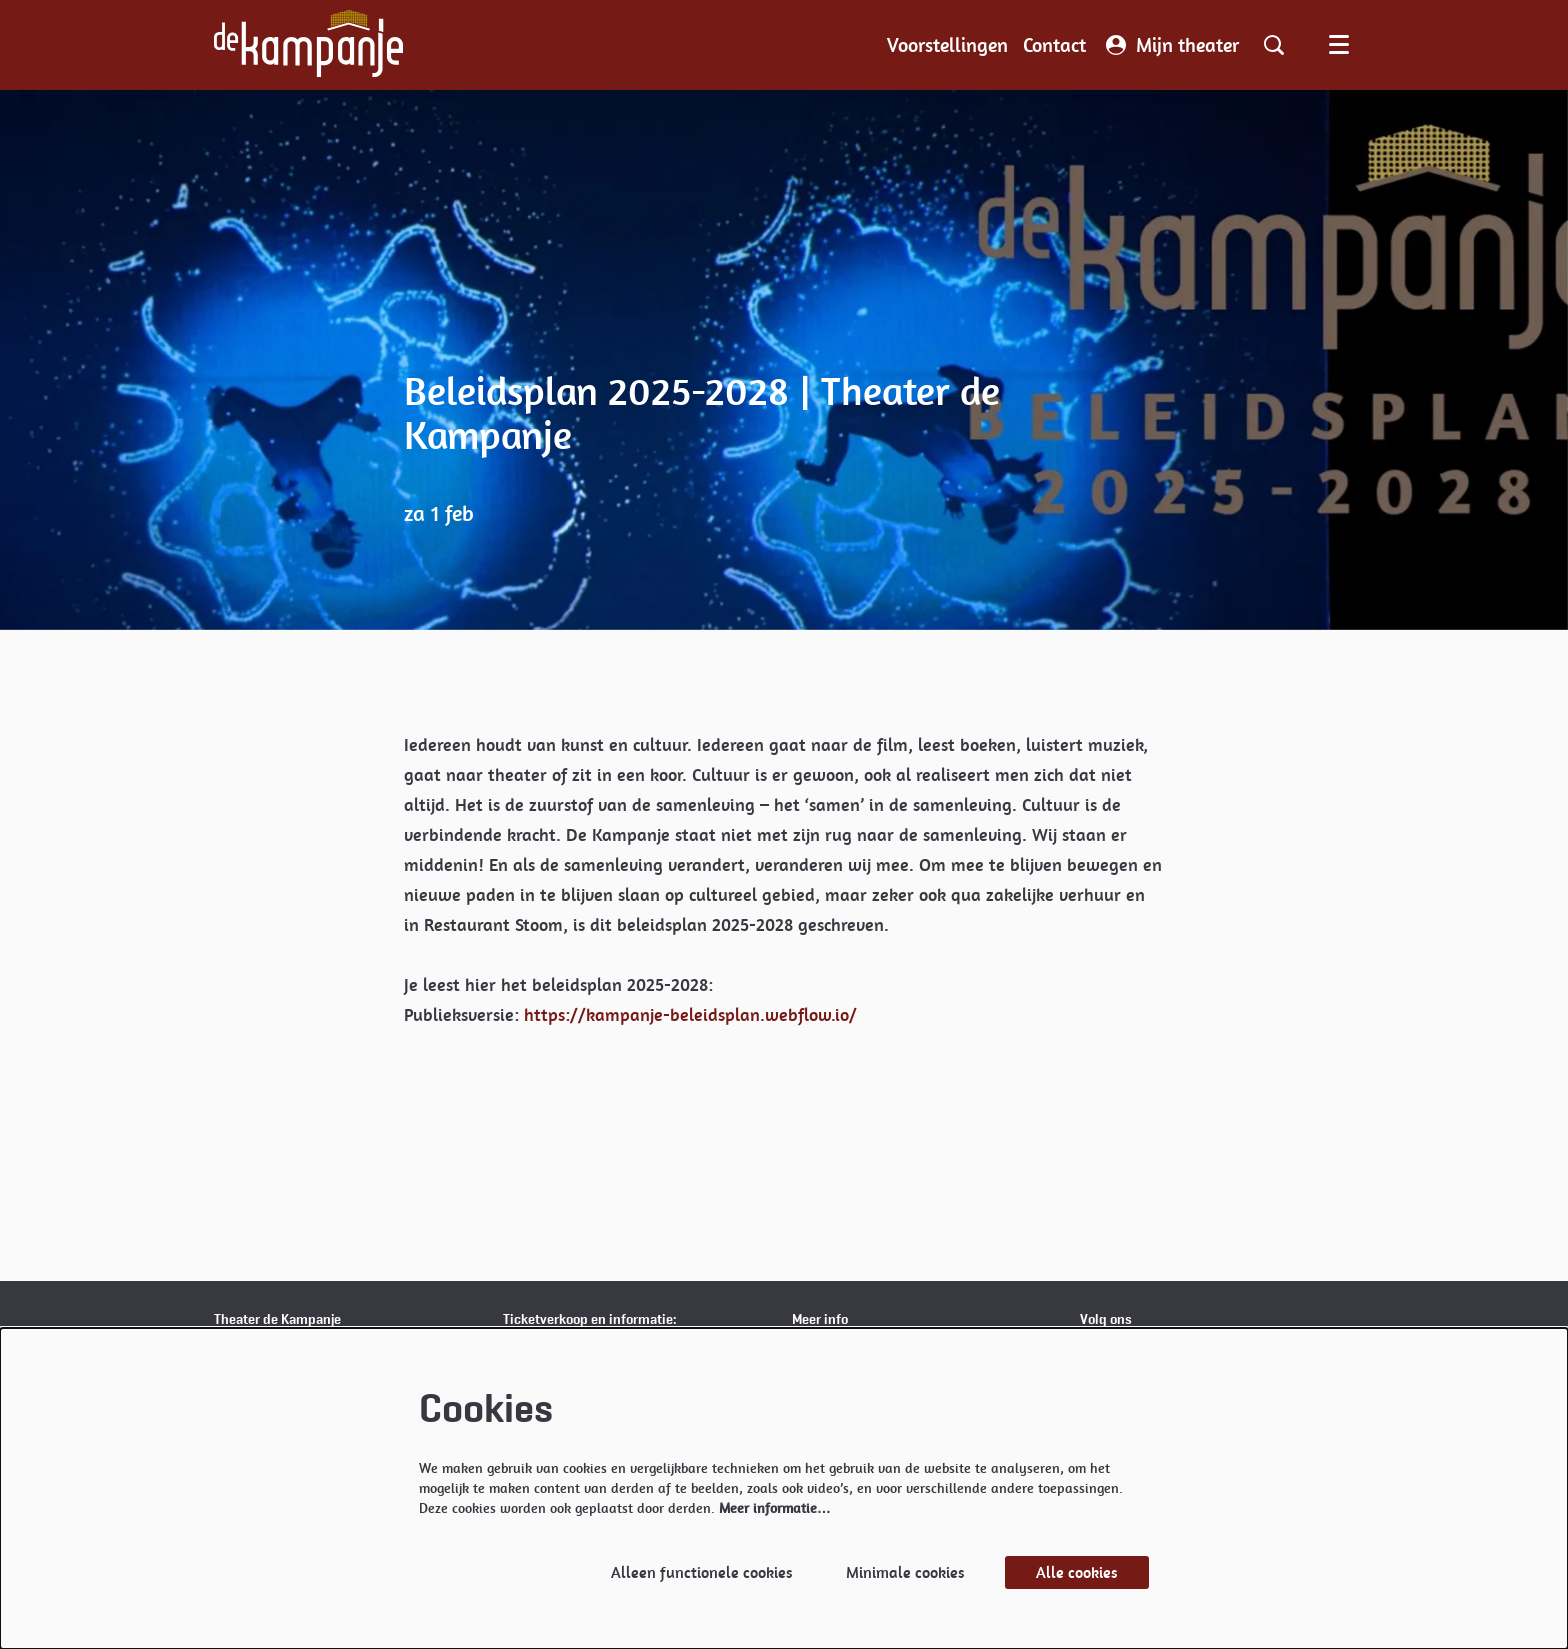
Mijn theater (1172, 45)
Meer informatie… (775, 1508)
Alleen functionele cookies (702, 1572)
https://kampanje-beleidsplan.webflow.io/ (693, 1014)
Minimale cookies (905, 1572)
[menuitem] (947, 45)
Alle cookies (1077, 1572)
